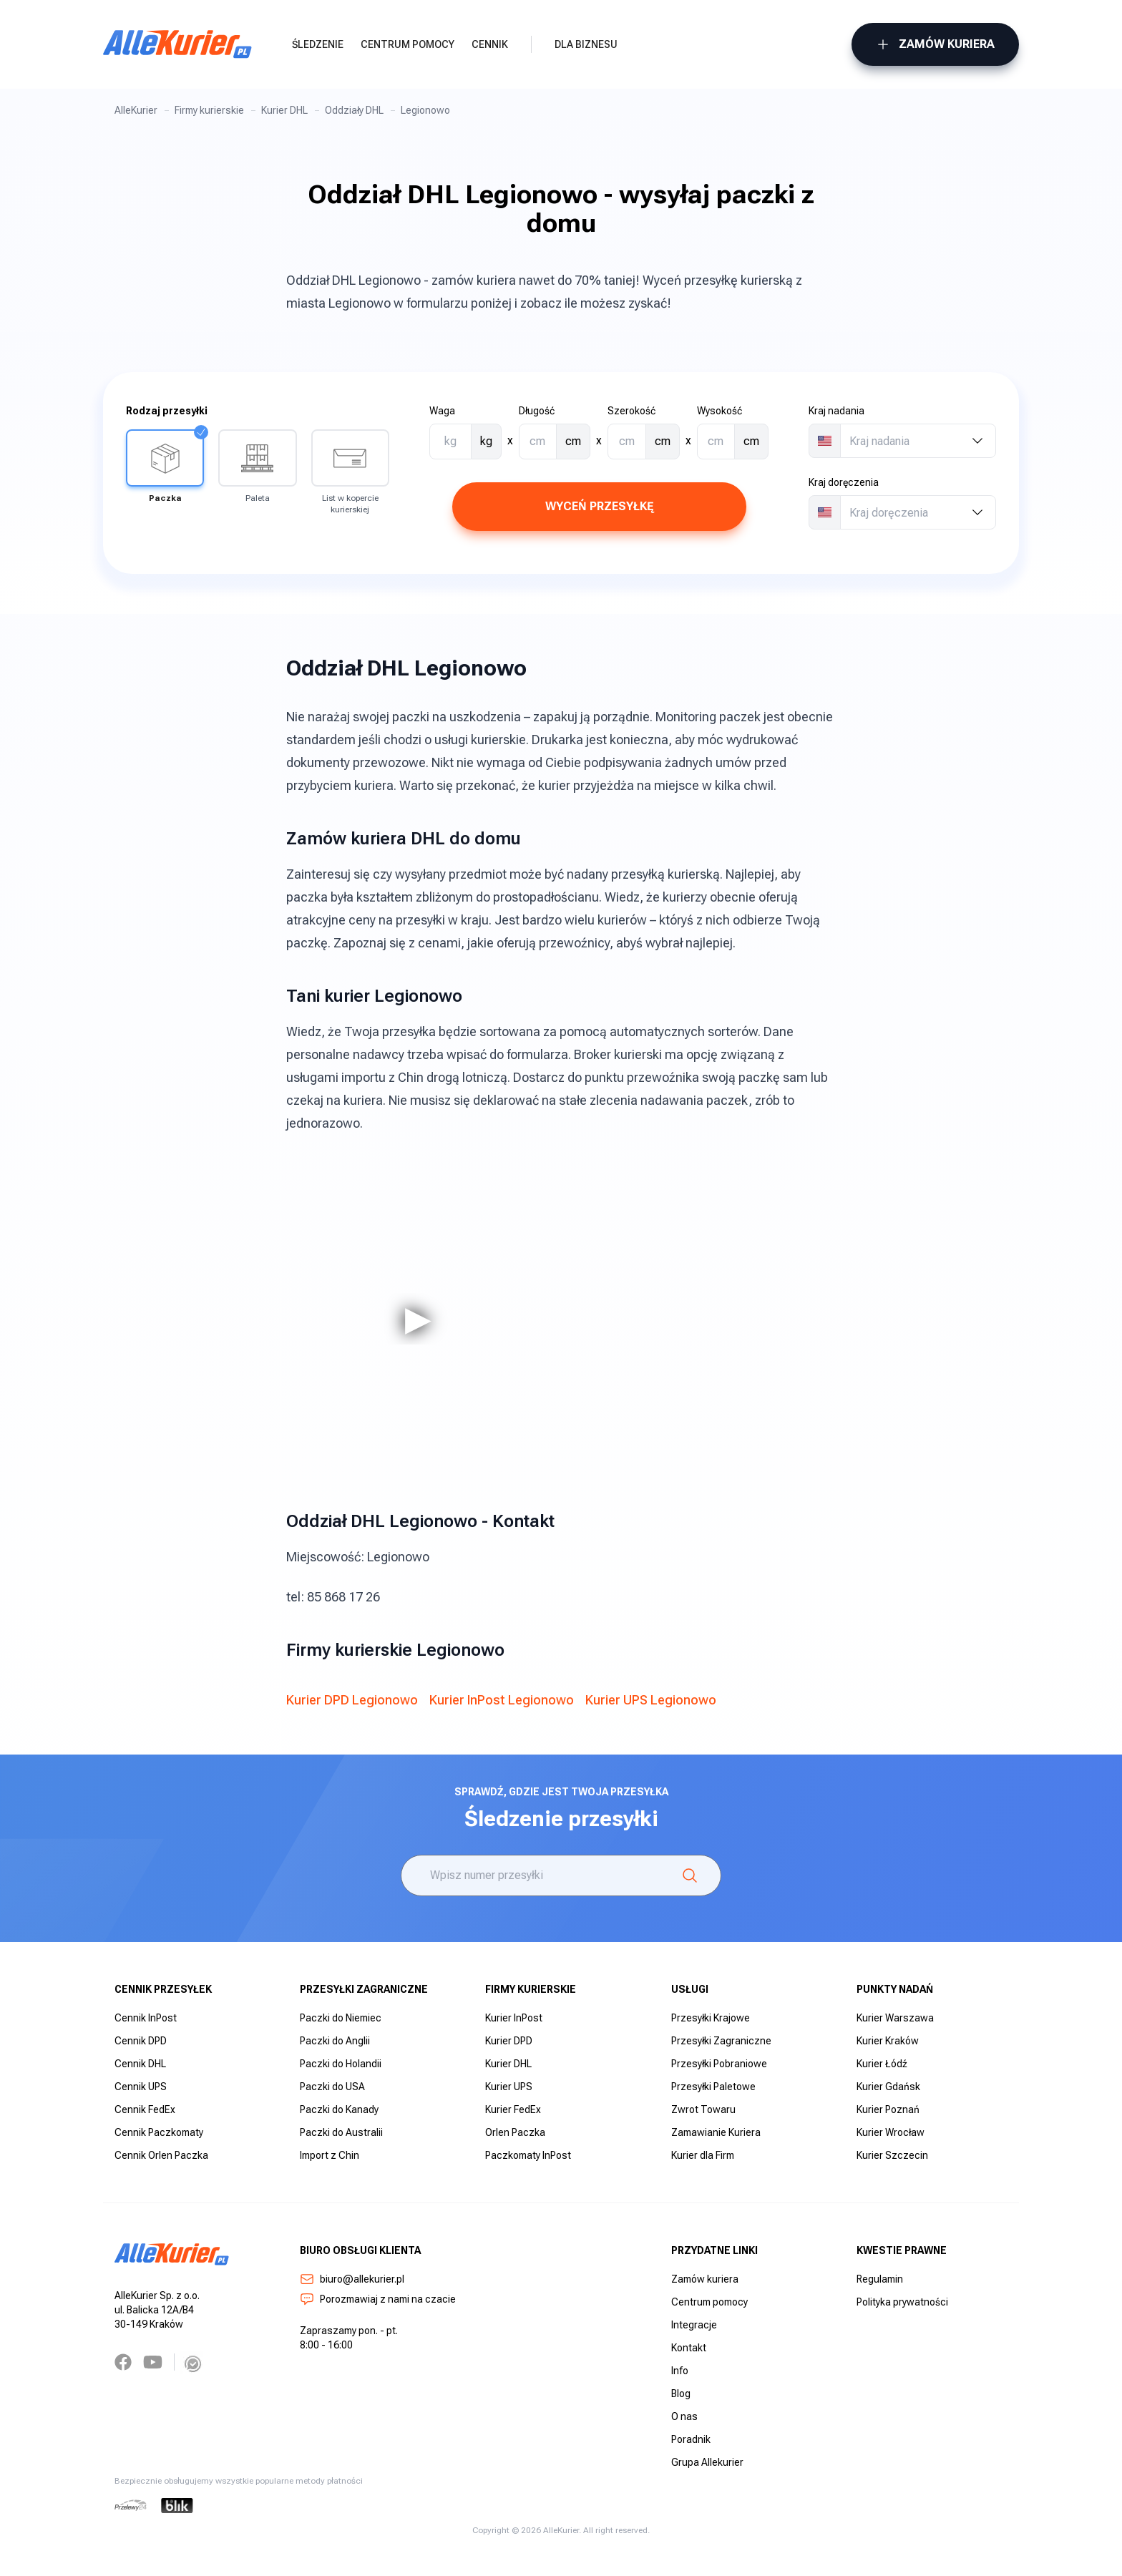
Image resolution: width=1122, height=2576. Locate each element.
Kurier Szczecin (892, 2155)
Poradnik (691, 2439)
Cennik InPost (145, 2018)
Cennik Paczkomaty (158, 2132)
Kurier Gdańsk (888, 2086)
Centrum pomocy (407, 44)
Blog (681, 2393)
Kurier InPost (513, 2018)
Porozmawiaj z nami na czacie (378, 2299)
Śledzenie (317, 44)
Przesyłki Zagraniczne (721, 2040)
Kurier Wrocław (891, 2132)
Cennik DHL (140, 2063)
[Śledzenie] (689, 1875)
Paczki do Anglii (335, 2040)
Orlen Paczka (515, 2132)
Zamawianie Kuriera (716, 2132)
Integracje (694, 2325)
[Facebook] (123, 2362)
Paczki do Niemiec (340, 2018)
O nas (684, 2416)
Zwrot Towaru (703, 2109)
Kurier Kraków (888, 2040)
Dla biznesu (586, 44)
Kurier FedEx (513, 2109)
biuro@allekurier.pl (352, 2279)
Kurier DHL (284, 110)
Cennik (490, 44)
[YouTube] (152, 2362)
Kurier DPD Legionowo (352, 1699)
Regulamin (880, 2279)
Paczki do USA (332, 2086)
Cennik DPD (140, 2040)
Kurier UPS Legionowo (650, 1699)
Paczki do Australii (341, 2132)
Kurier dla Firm (702, 2155)
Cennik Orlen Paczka (161, 2155)
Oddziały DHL (354, 110)
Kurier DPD (508, 2040)
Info (679, 2370)
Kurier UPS (508, 2086)
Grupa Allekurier (707, 2462)
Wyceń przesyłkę (599, 506)
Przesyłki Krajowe (710, 2018)
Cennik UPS (140, 2086)
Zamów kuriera (935, 44)
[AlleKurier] (177, 44)
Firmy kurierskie (209, 110)
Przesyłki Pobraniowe (719, 2063)
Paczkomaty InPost (528, 2155)
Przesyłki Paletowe (713, 2086)
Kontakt (688, 2347)
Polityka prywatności (902, 2302)
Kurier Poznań (888, 2109)
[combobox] (918, 441)
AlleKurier (135, 110)
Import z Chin (329, 2155)
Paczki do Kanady (339, 2109)
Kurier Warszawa (895, 2018)
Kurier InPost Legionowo (501, 1699)
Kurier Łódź (882, 2063)
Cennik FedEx (144, 2109)
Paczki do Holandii (340, 2063)
